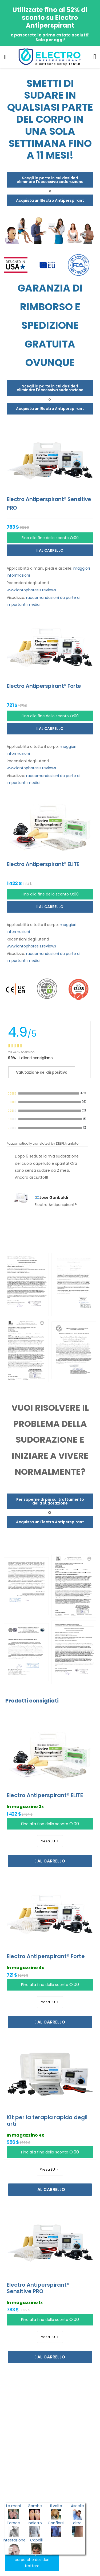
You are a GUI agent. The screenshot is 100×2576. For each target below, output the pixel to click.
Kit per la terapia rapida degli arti (47, 2120)
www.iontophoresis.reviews (31, 590)
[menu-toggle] (5, 57)
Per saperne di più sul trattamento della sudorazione (50, 1501)
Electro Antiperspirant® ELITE (45, 1795)
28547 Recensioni (21, 1052)
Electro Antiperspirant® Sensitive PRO (38, 2288)
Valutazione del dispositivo (41, 1072)
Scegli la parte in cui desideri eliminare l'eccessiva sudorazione (50, 179)
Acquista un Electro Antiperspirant (50, 200)
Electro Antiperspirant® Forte (46, 1956)
